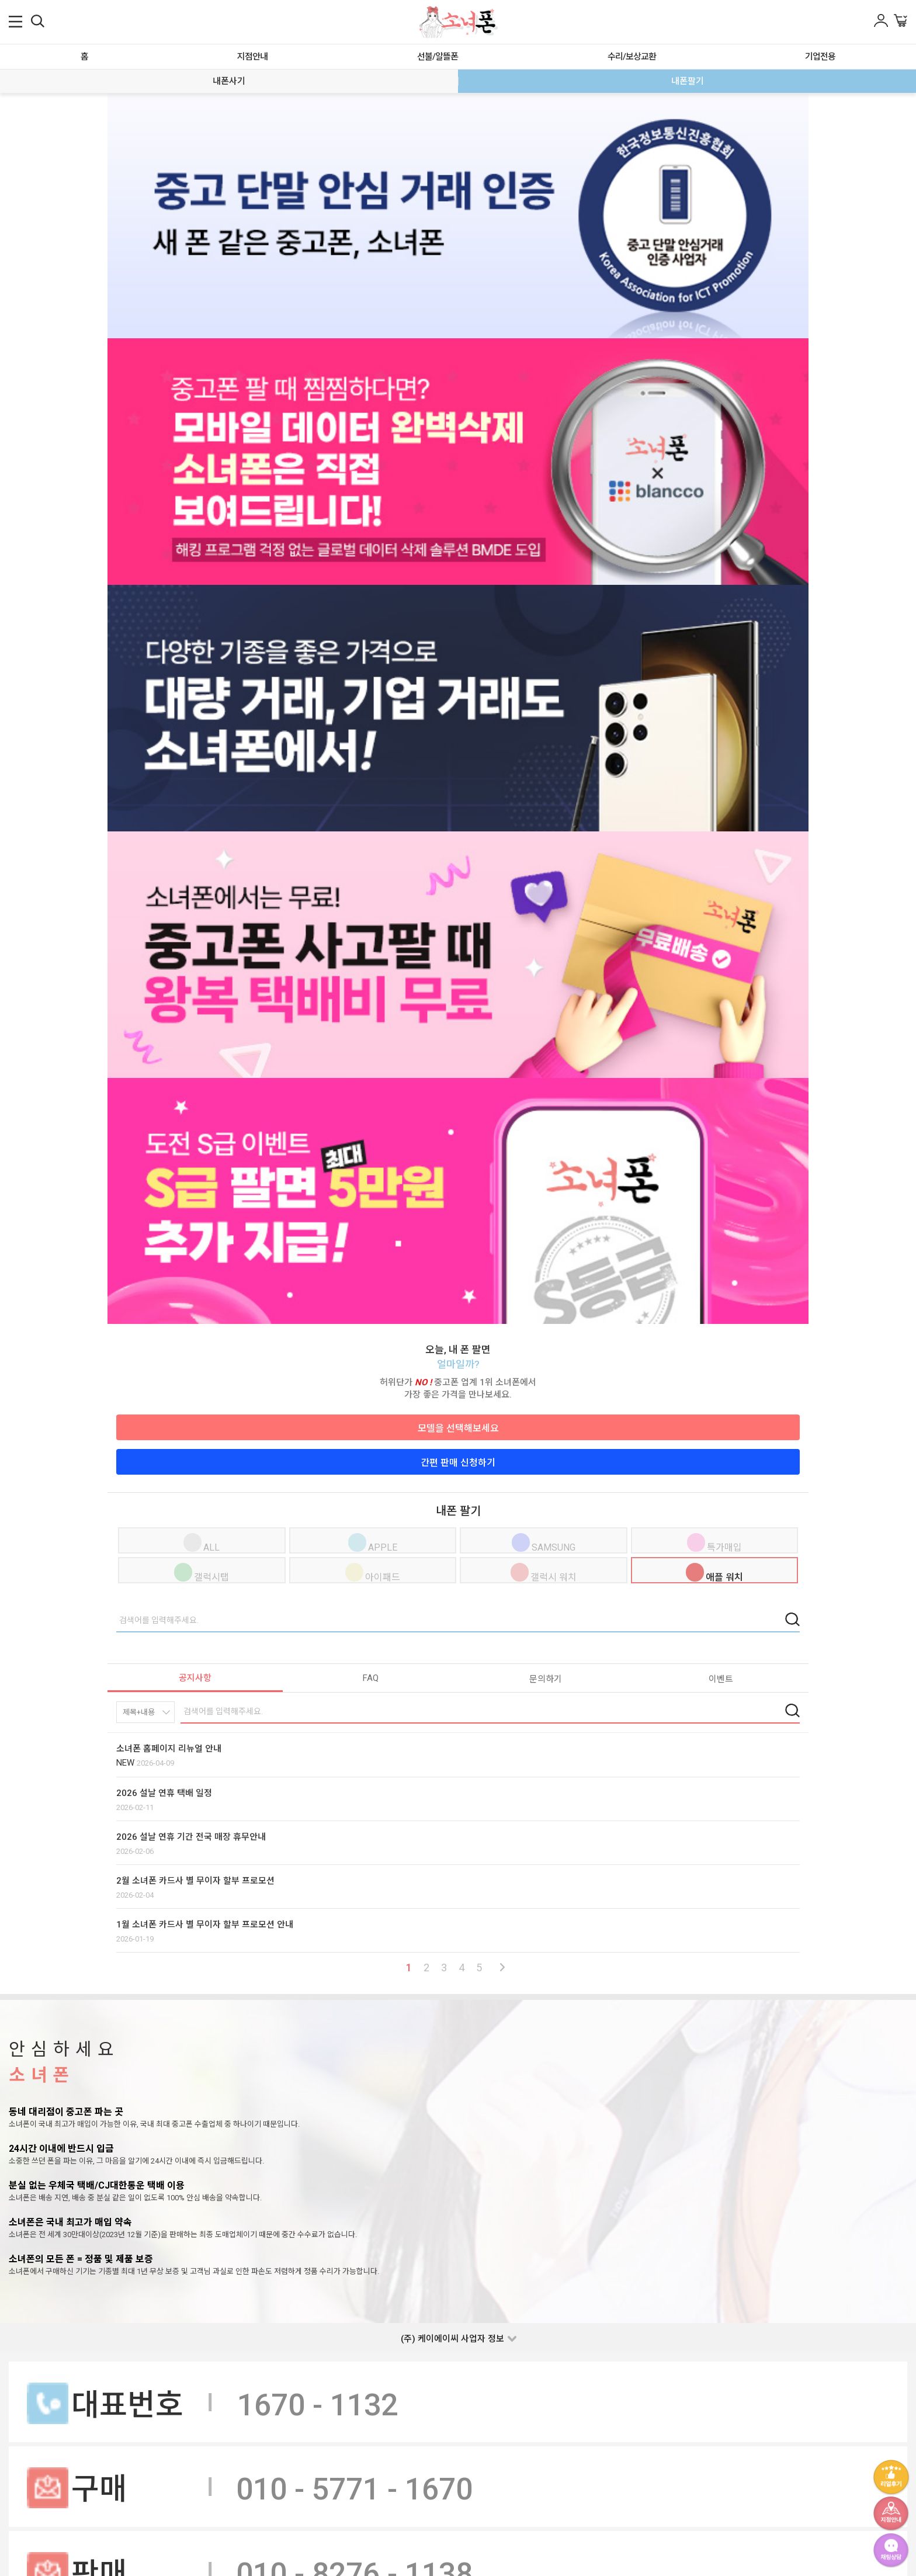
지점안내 (252, 56)
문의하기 (545, 1679)
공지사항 (195, 1678)
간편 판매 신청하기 (458, 1462)
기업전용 (820, 56)
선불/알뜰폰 (437, 56)
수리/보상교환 (632, 56)
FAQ (371, 1678)
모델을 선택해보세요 (458, 1428)
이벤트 (721, 1679)
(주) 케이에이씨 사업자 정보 (452, 2339)
